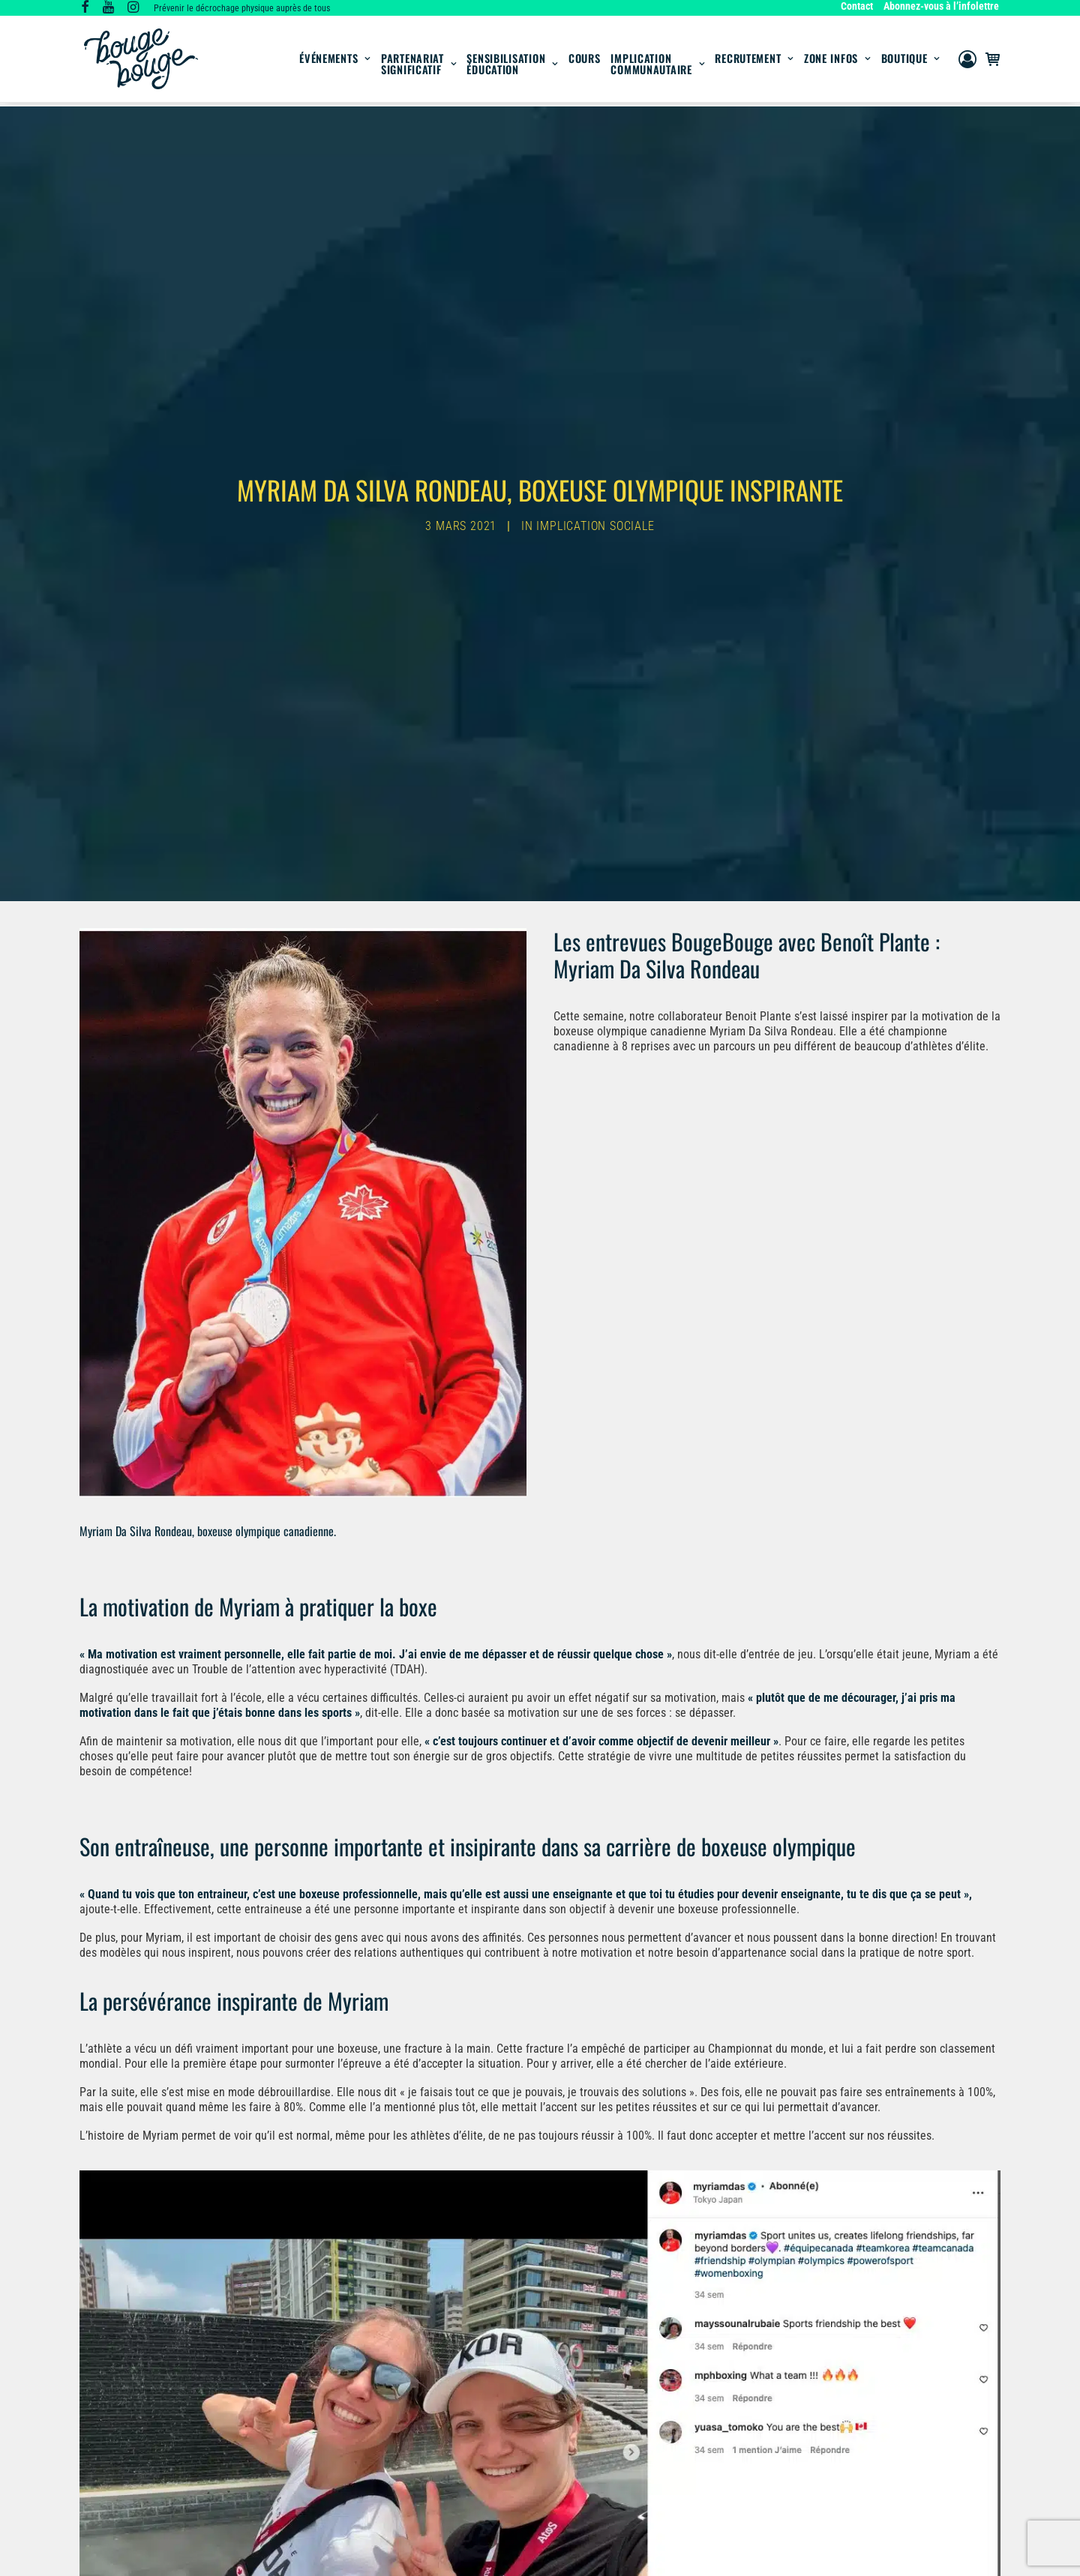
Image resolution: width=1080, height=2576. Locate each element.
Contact (857, 6)
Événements (334, 60)
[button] (85, 9)
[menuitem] (859, 6)
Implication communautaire (657, 65)
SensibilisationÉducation (511, 65)
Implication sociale (595, 521)
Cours (584, 60)
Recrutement (754, 60)
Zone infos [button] (837, 60)
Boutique (910, 60)
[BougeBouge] (140, 61)
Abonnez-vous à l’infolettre (941, 6)
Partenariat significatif (419, 65)
